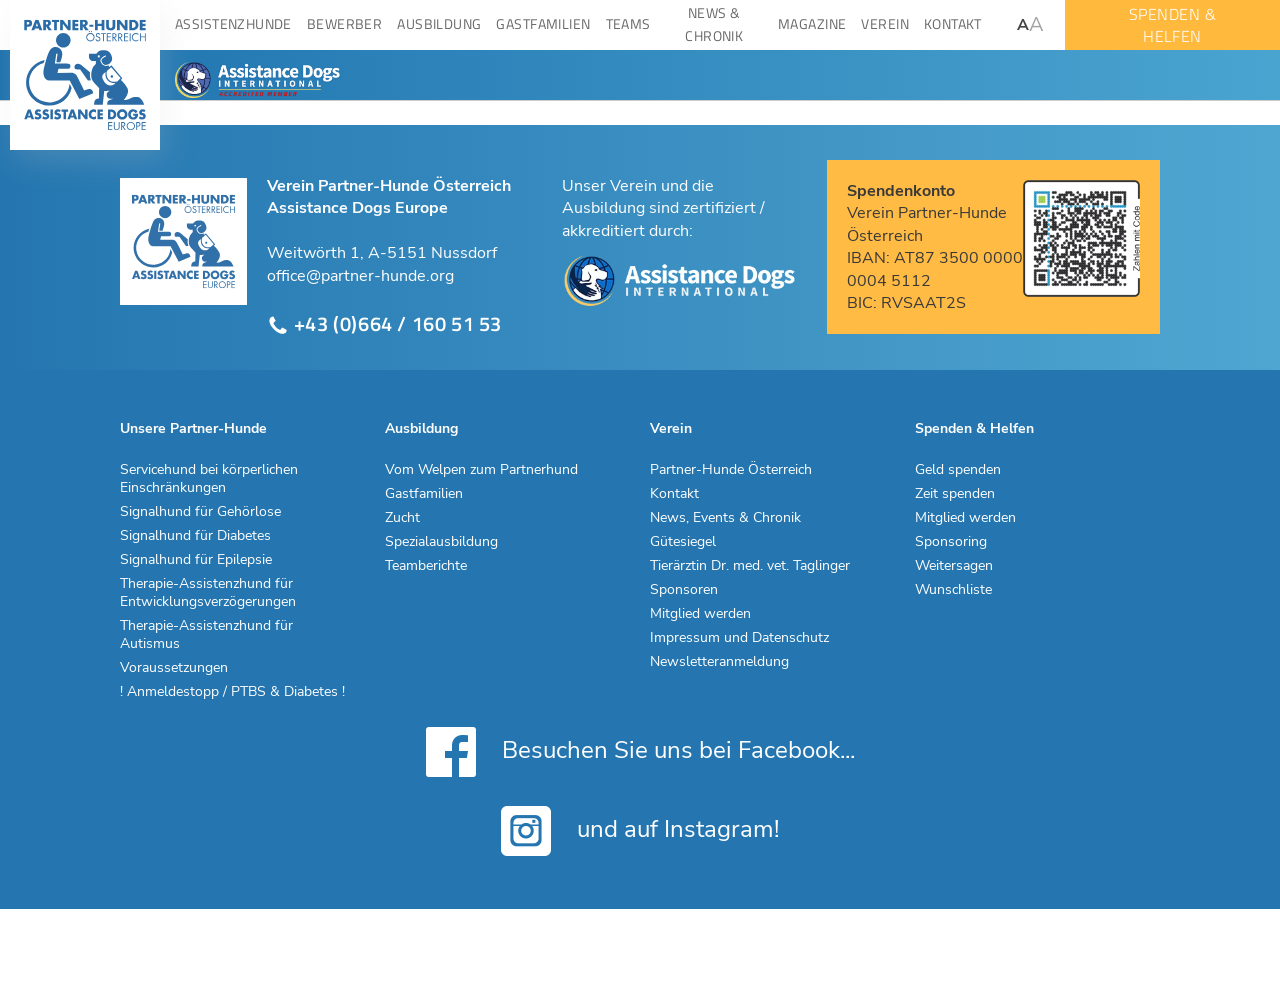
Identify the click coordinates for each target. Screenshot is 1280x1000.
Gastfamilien (424, 494)
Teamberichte (426, 566)
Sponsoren (684, 590)
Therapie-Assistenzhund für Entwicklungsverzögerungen (208, 593)
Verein (671, 429)
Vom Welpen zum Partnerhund (481, 470)
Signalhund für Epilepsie (196, 560)
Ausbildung (421, 429)
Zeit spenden (955, 494)
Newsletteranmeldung (719, 662)
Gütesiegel (683, 542)
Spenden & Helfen (974, 429)
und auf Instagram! (640, 831)
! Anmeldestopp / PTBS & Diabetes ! (232, 692)
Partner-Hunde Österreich (731, 470)
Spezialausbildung (441, 542)
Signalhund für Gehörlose (200, 512)
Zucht (402, 518)
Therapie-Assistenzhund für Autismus (206, 635)
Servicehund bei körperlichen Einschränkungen (209, 479)
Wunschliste (953, 590)
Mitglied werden (700, 614)
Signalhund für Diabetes (195, 536)
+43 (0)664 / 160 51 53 (384, 324)
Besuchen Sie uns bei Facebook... (640, 752)
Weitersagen (954, 566)
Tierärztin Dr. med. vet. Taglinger (750, 566)
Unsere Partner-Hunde (193, 429)
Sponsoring (951, 542)
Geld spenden (958, 470)
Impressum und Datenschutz (739, 638)
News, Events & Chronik (725, 518)
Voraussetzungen (174, 668)
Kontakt (674, 494)
